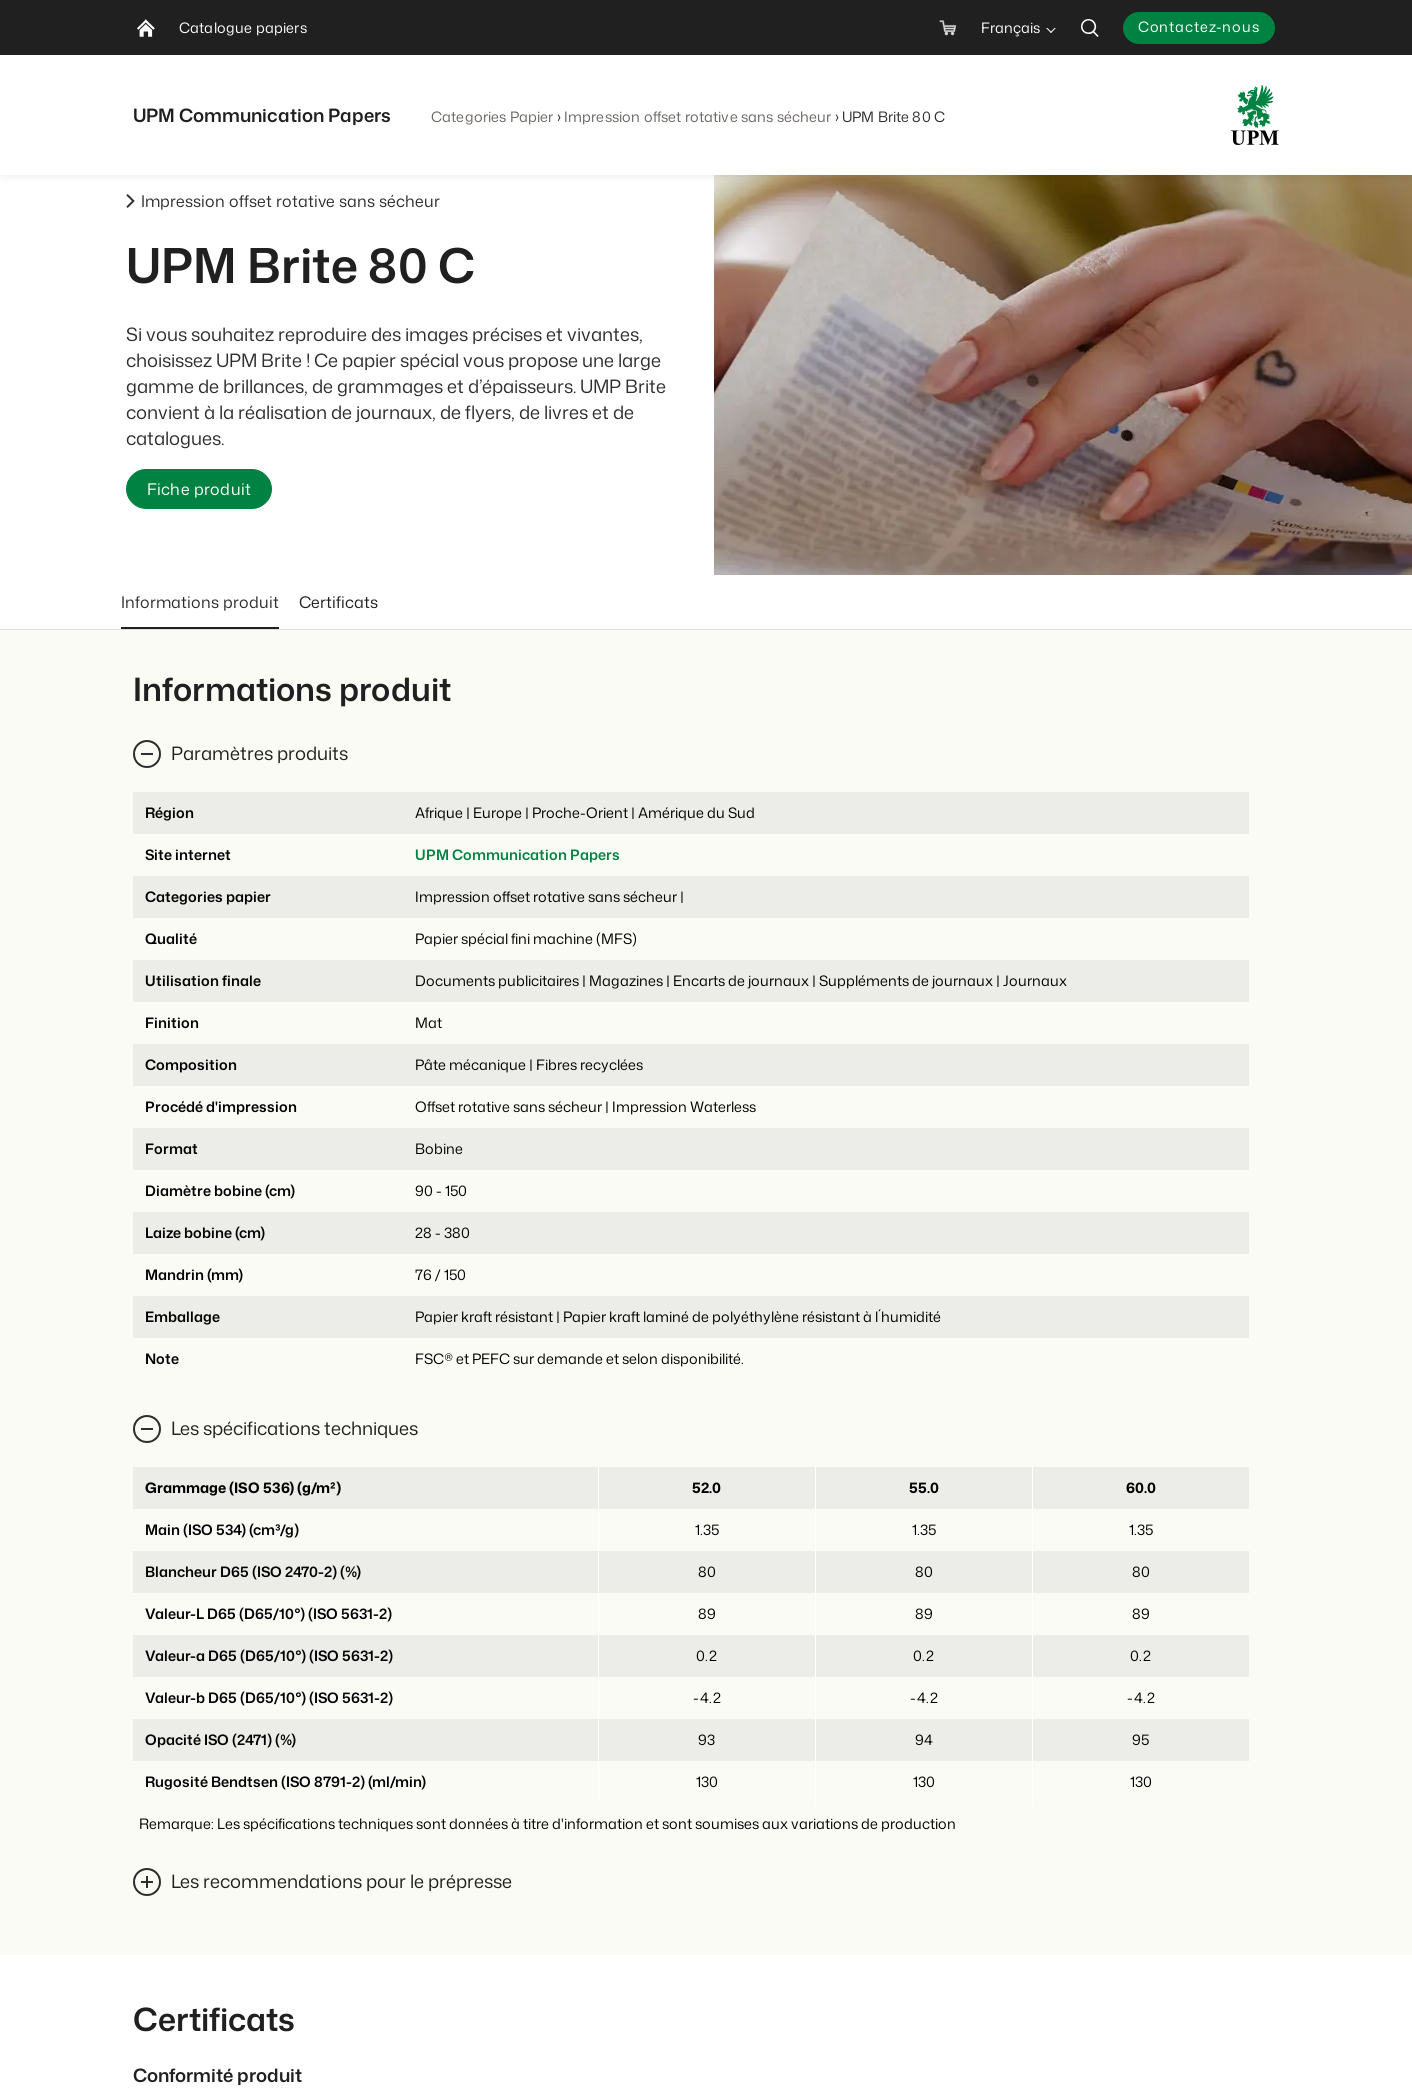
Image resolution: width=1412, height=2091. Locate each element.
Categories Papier (492, 116)
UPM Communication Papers (517, 854)
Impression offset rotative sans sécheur (698, 116)
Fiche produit (199, 489)
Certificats (338, 602)
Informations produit (200, 602)
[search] (1090, 27)
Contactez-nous (1199, 26)
